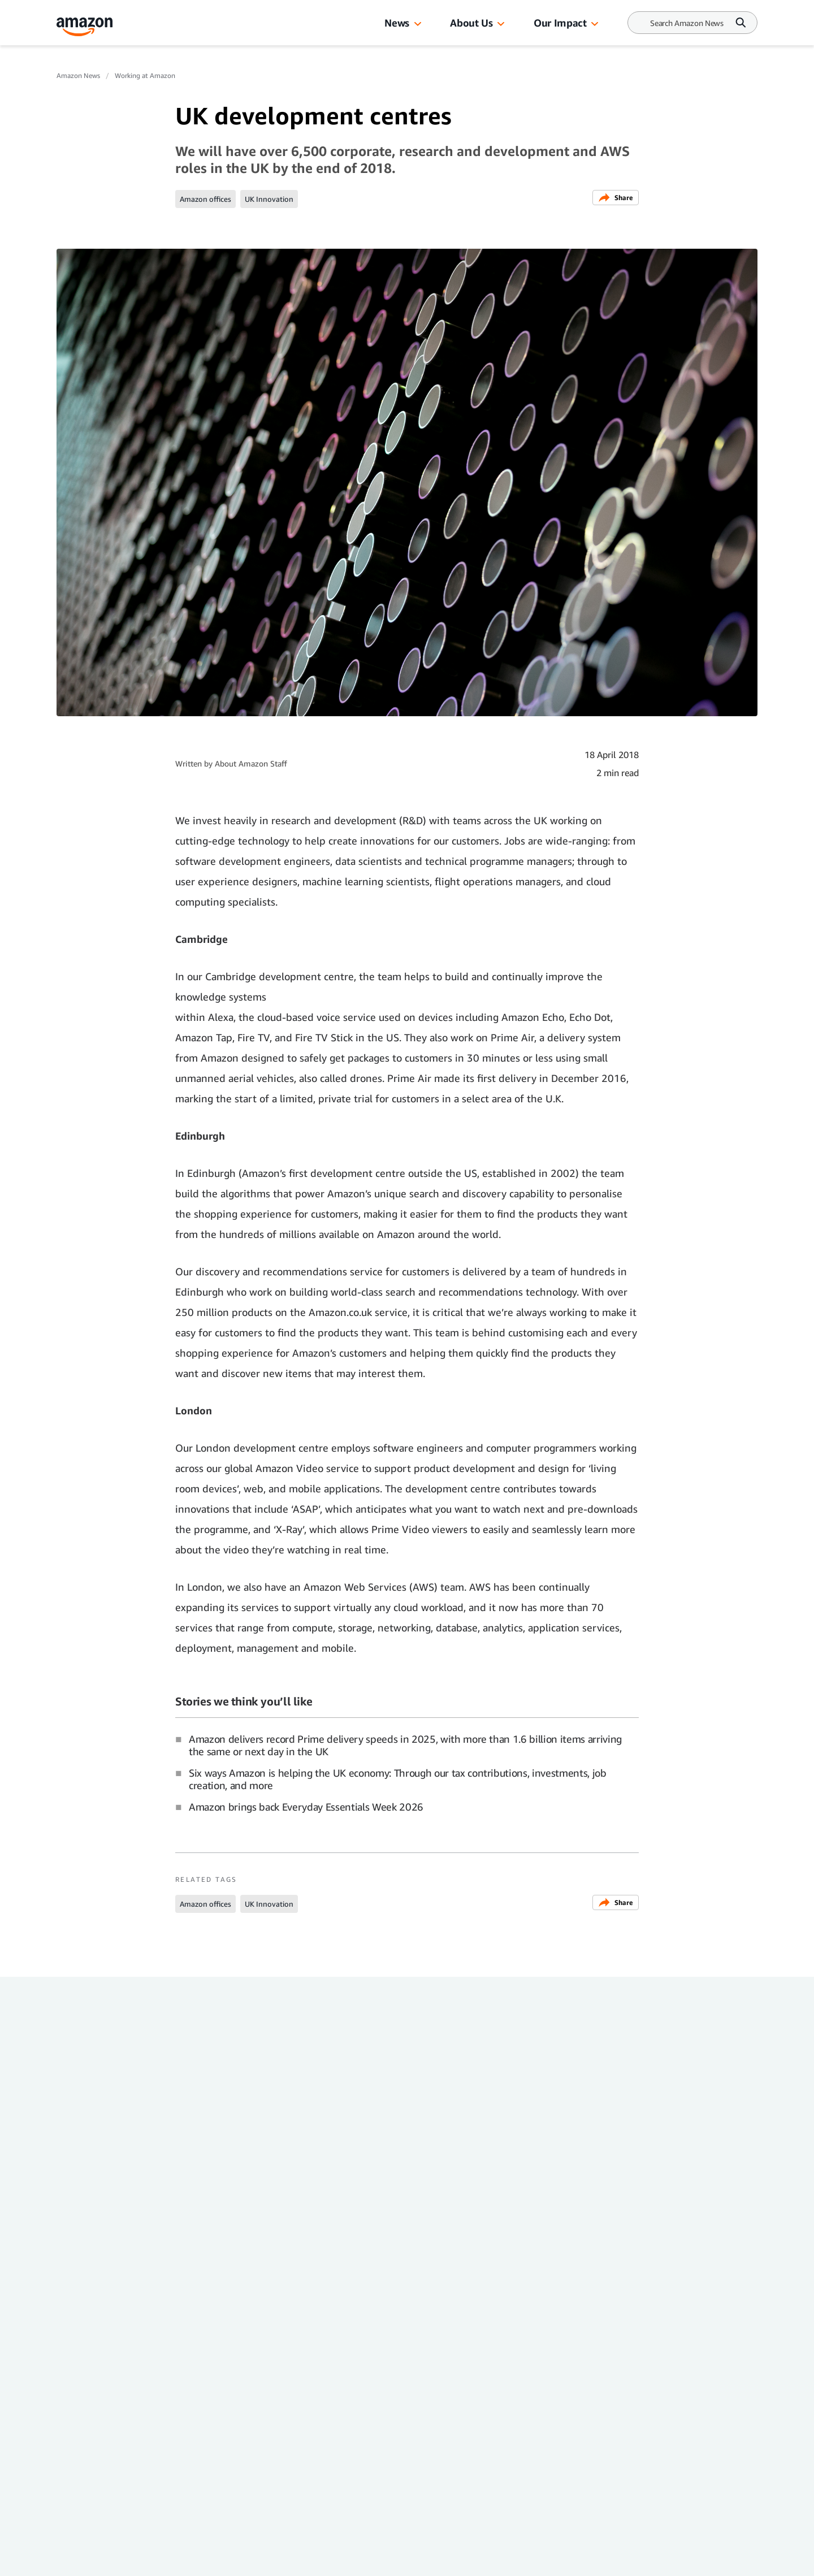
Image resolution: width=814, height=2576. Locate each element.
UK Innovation (269, 199)
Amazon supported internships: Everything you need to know (481, 2190)
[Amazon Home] (85, 27)
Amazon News (78, 75)
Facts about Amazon (332, 2445)
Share (616, 197)
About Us (471, 22)
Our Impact (560, 22)
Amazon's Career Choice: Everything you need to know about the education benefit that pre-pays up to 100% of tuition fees (135, 2203)
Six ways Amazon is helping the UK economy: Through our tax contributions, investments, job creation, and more (398, 1779)
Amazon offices (205, 199)
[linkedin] (144, 2549)
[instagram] (107, 2549)
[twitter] (180, 2549)
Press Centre (195, 2422)
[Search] (686, 23)
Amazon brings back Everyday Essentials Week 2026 (306, 1806)
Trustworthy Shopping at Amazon (368, 2467)
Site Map (181, 2467)
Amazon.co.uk (200, 2445)
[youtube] (217, 2549)
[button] (418, 24)
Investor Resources (335, 2399)
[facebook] (70, 2549)
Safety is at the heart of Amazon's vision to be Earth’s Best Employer (659, 2190)
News (396, 22)
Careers (311, 2422)
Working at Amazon (145, 75)
